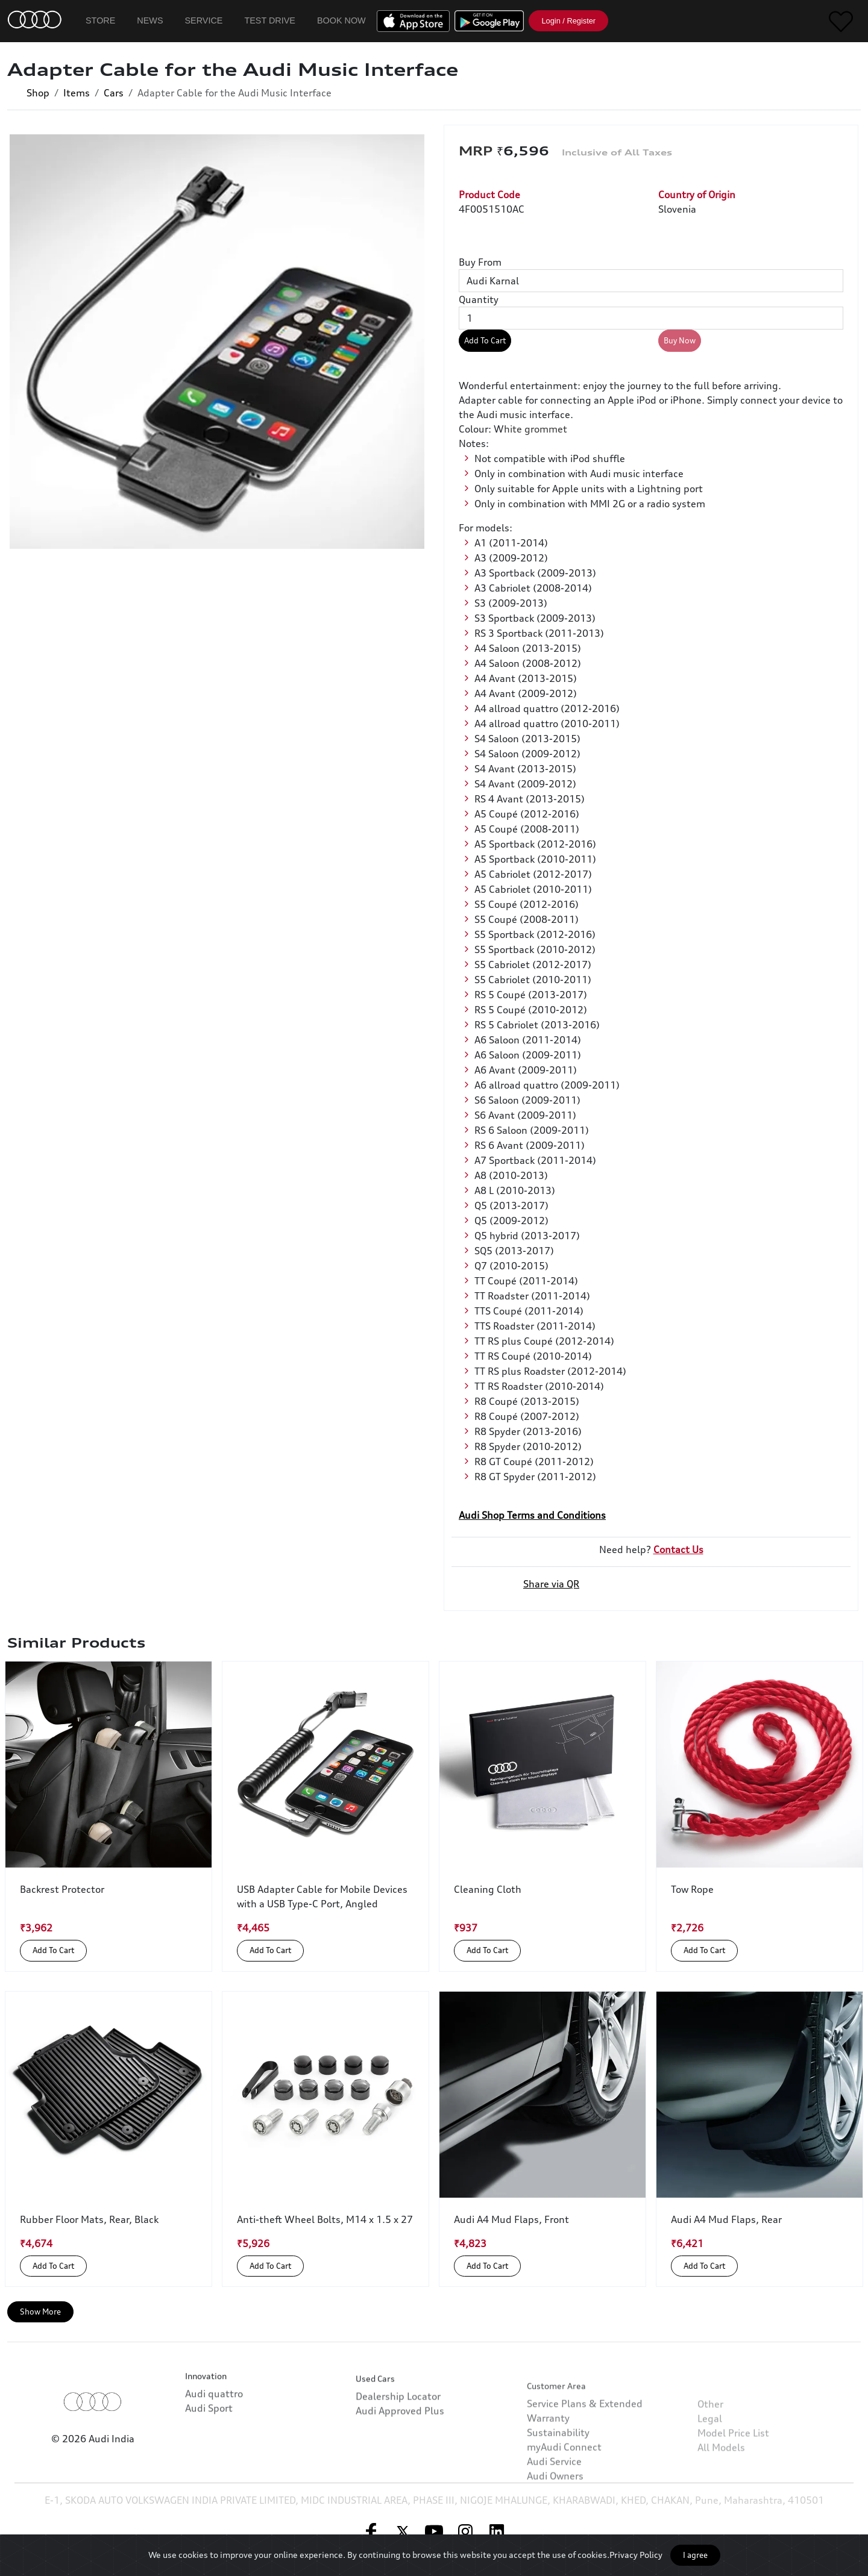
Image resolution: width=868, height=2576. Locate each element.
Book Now (341, 20)
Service (204, 20)
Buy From (480, 262)
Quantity (478, 299)
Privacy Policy (635, 2554)
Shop (38, 93)
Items (76, 93)
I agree (695, 2555)
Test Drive (269, 20)
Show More (40, 2311)
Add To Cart (485, 340)
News (150, 20)
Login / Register (568, 20)
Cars (114, 93)
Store (100, 20)
